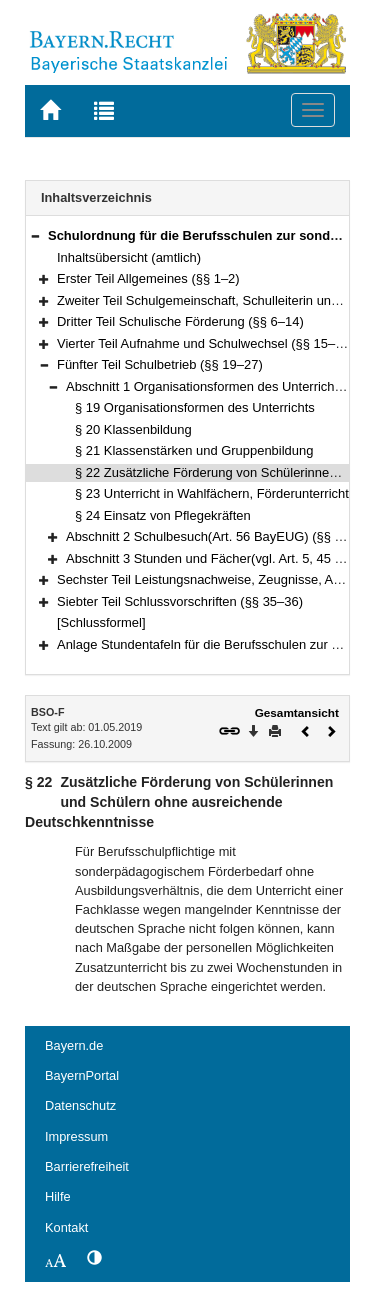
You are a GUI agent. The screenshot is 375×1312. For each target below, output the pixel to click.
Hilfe (58, 1196)
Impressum (76, 1136)
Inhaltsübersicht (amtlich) (129, 257)
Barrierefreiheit (87, 1166)
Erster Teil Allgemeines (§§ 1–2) (148, 278)
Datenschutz (80, 1105)
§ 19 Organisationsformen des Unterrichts (195, 407)
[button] (35, 235)
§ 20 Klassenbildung (133, 429)
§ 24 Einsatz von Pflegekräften (163, 515)
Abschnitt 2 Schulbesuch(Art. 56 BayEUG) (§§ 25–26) (220, 536)
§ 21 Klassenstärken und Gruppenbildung (194, 450)
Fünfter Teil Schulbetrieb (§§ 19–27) (160, 364)
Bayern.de (74, 1045)
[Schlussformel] (101, 622)
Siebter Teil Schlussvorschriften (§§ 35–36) (180, 601)
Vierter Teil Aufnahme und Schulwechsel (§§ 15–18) (205, 343)
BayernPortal (82, 1075)
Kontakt (66, 1227)
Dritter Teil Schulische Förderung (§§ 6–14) (180, 321)
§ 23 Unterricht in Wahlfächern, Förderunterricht (212, 493)
